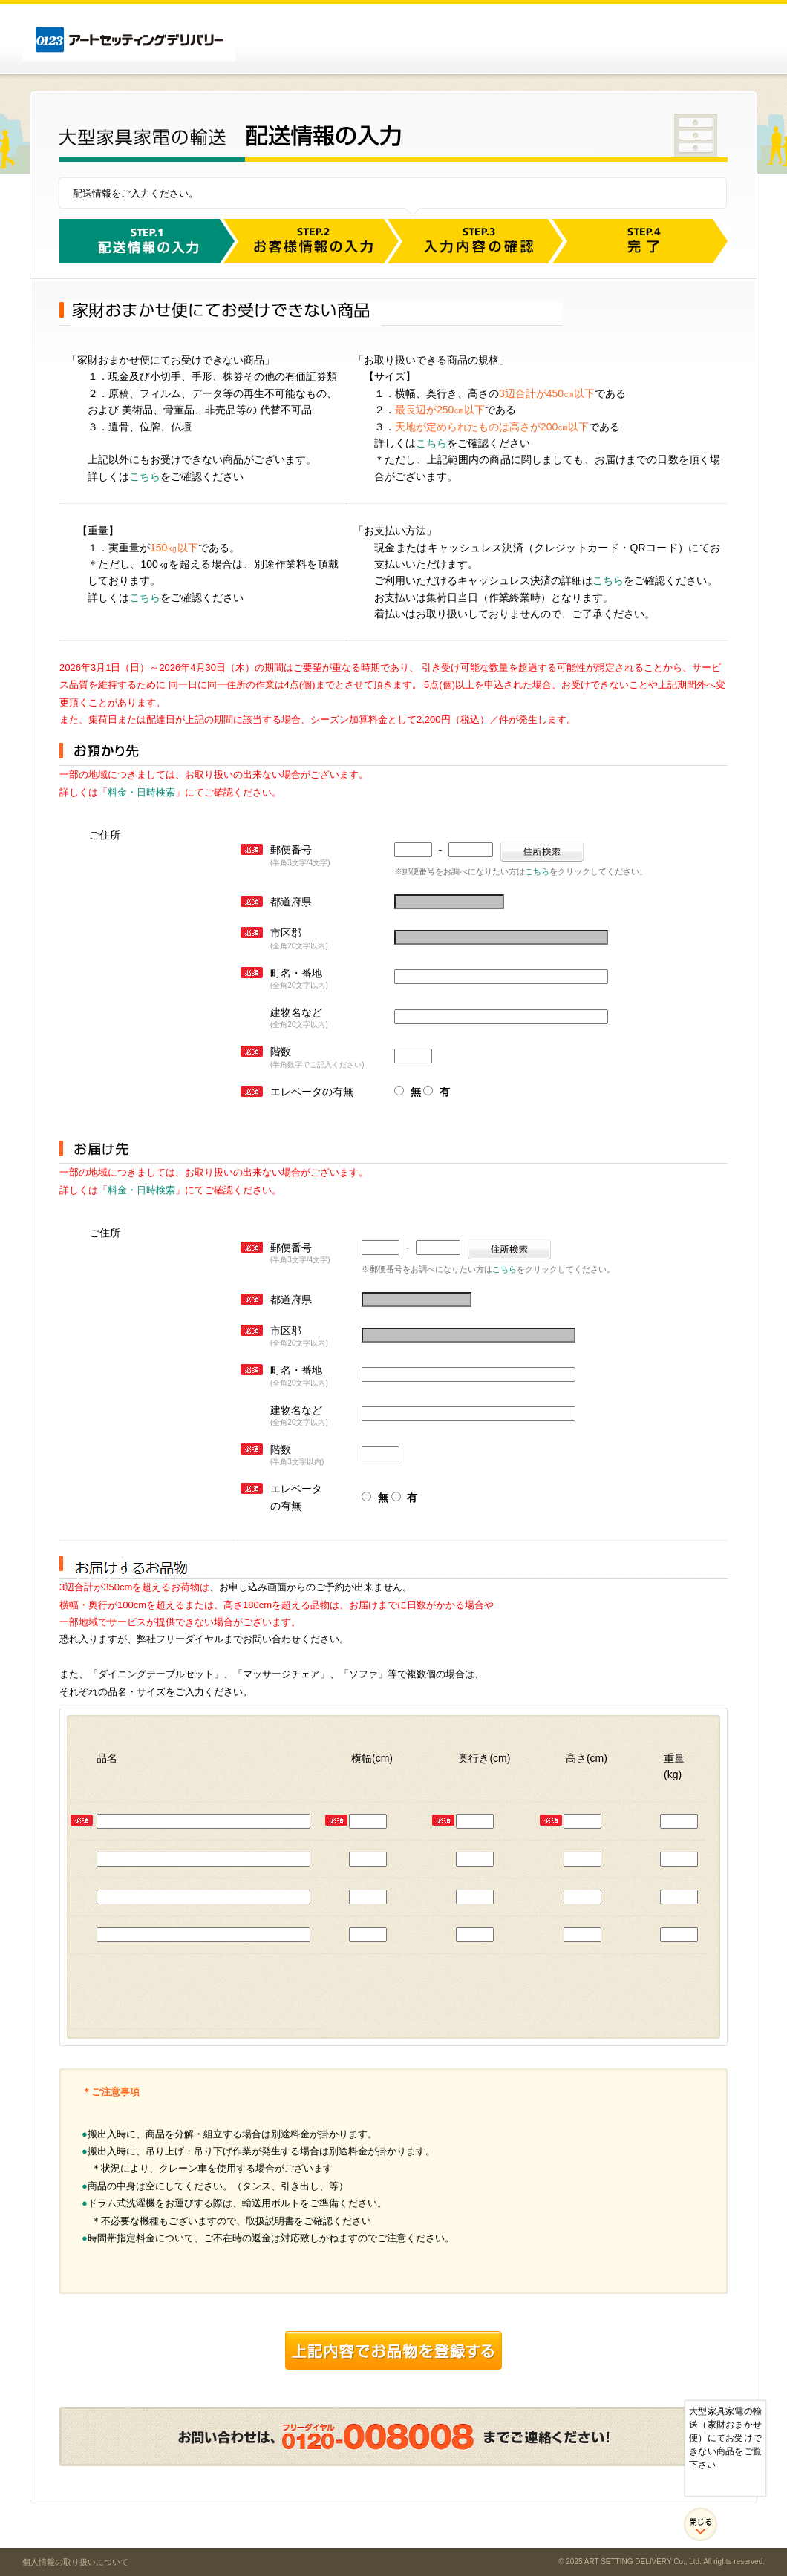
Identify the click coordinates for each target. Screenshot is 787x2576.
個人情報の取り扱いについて (75, 2561)
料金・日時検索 (141, 792)
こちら (144, 476)
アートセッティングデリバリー (128, 40)
